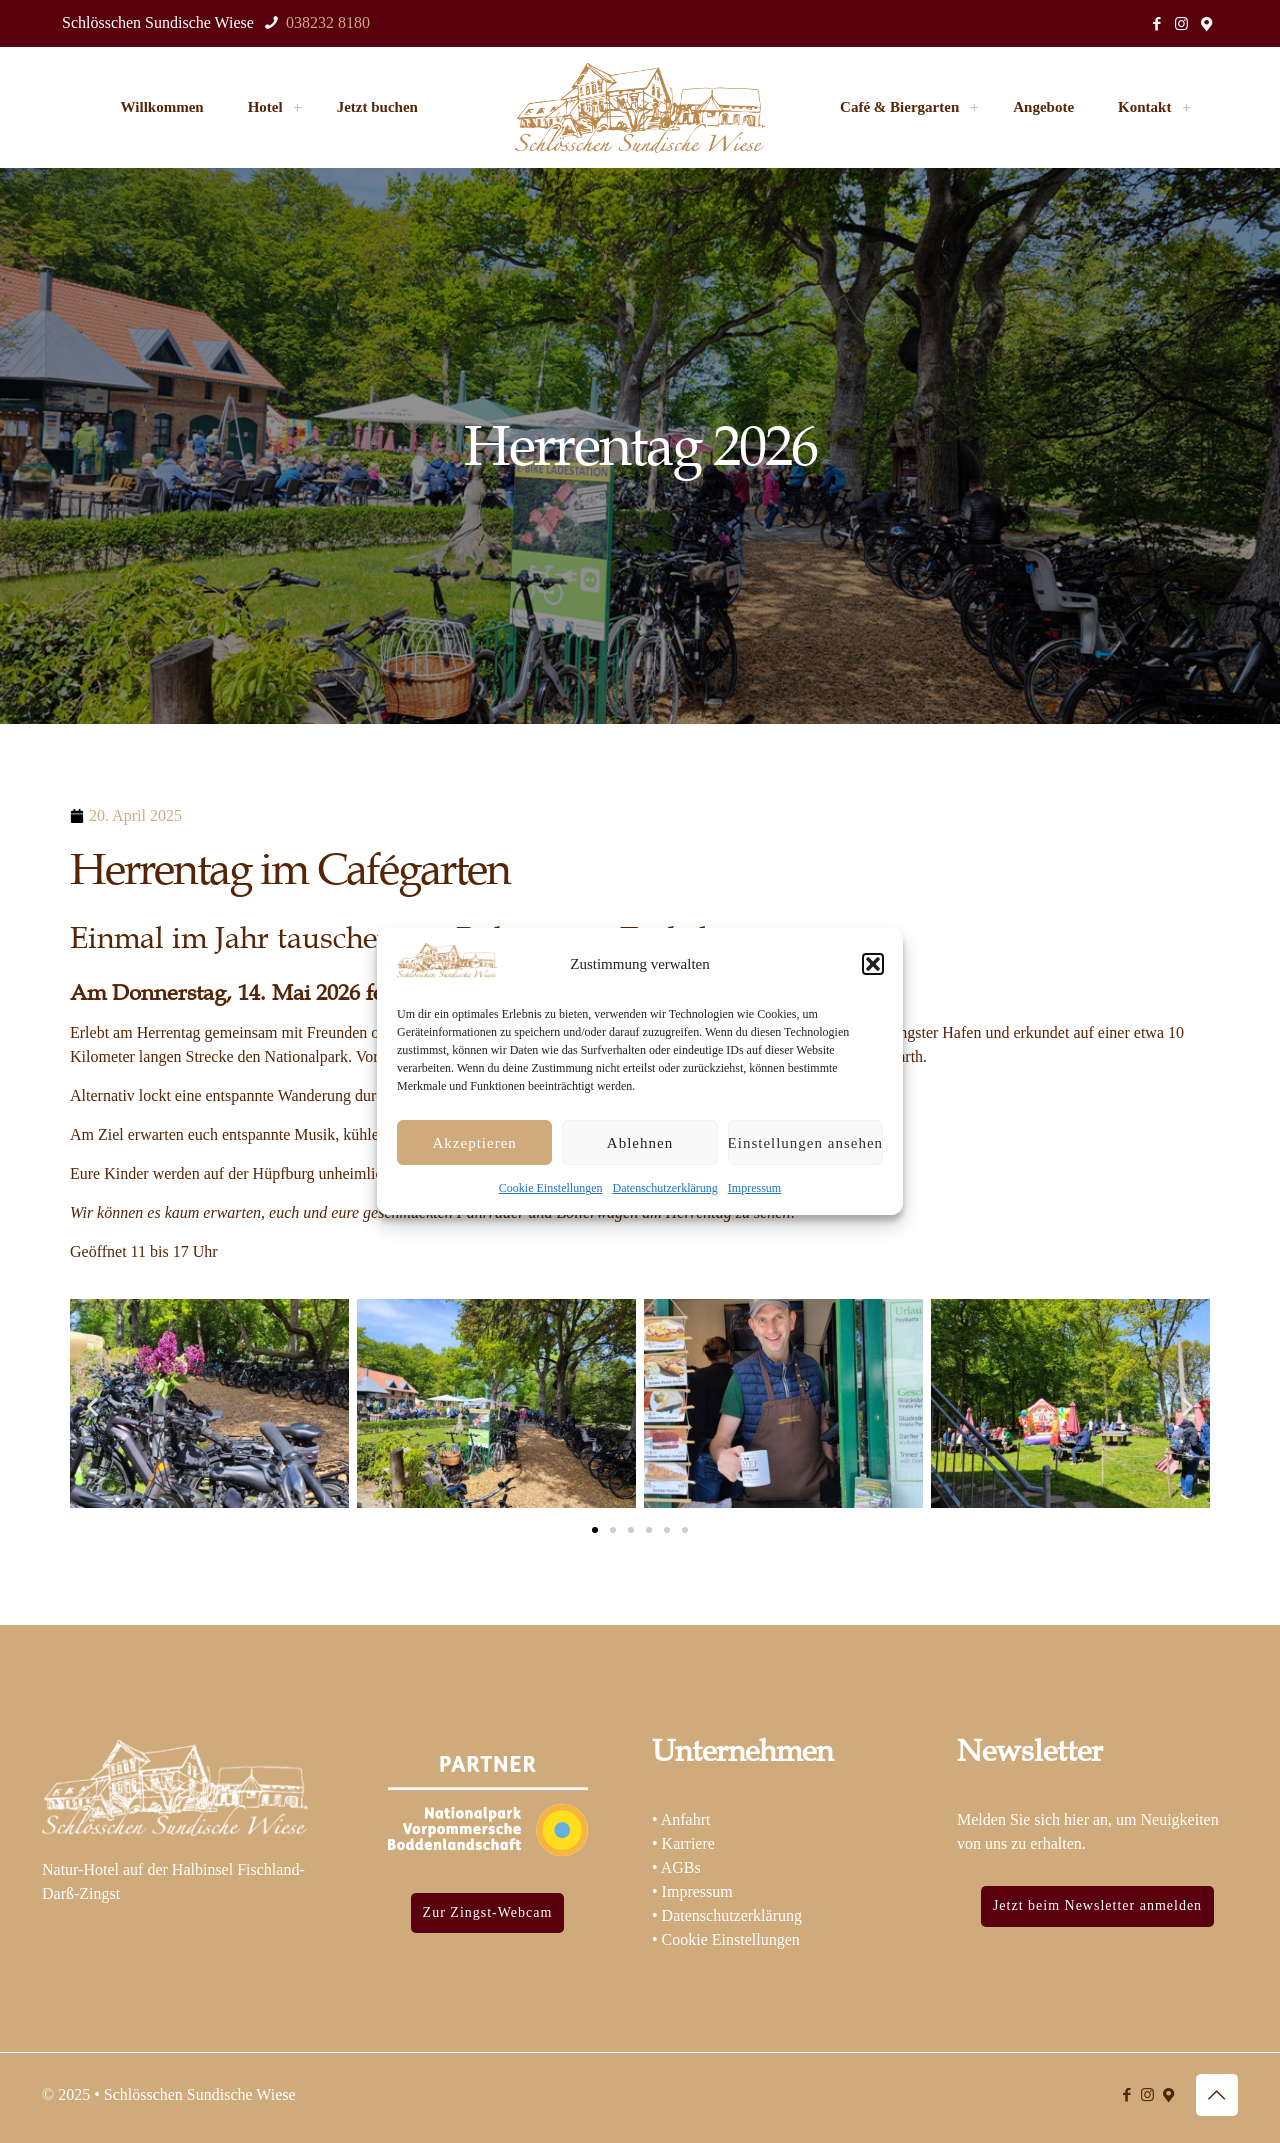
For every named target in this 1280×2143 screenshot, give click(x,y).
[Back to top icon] (1217, 2095)
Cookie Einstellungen (551, 1188)
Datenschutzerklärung (665, 1188)
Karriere (688, 1843)
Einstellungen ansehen (805, 1143)
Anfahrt (686, 1819)
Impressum (754, 1188)
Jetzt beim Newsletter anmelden (1097, 1905)
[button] (873, 964)
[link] (298, 107)
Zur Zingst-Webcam (488, 1912)
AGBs (681, 1867)
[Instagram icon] (1181, 24)
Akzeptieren (475, 1143)
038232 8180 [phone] (326, 22)
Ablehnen (640, 1143)
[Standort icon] (1206, 24)
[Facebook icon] (1156, 24)
